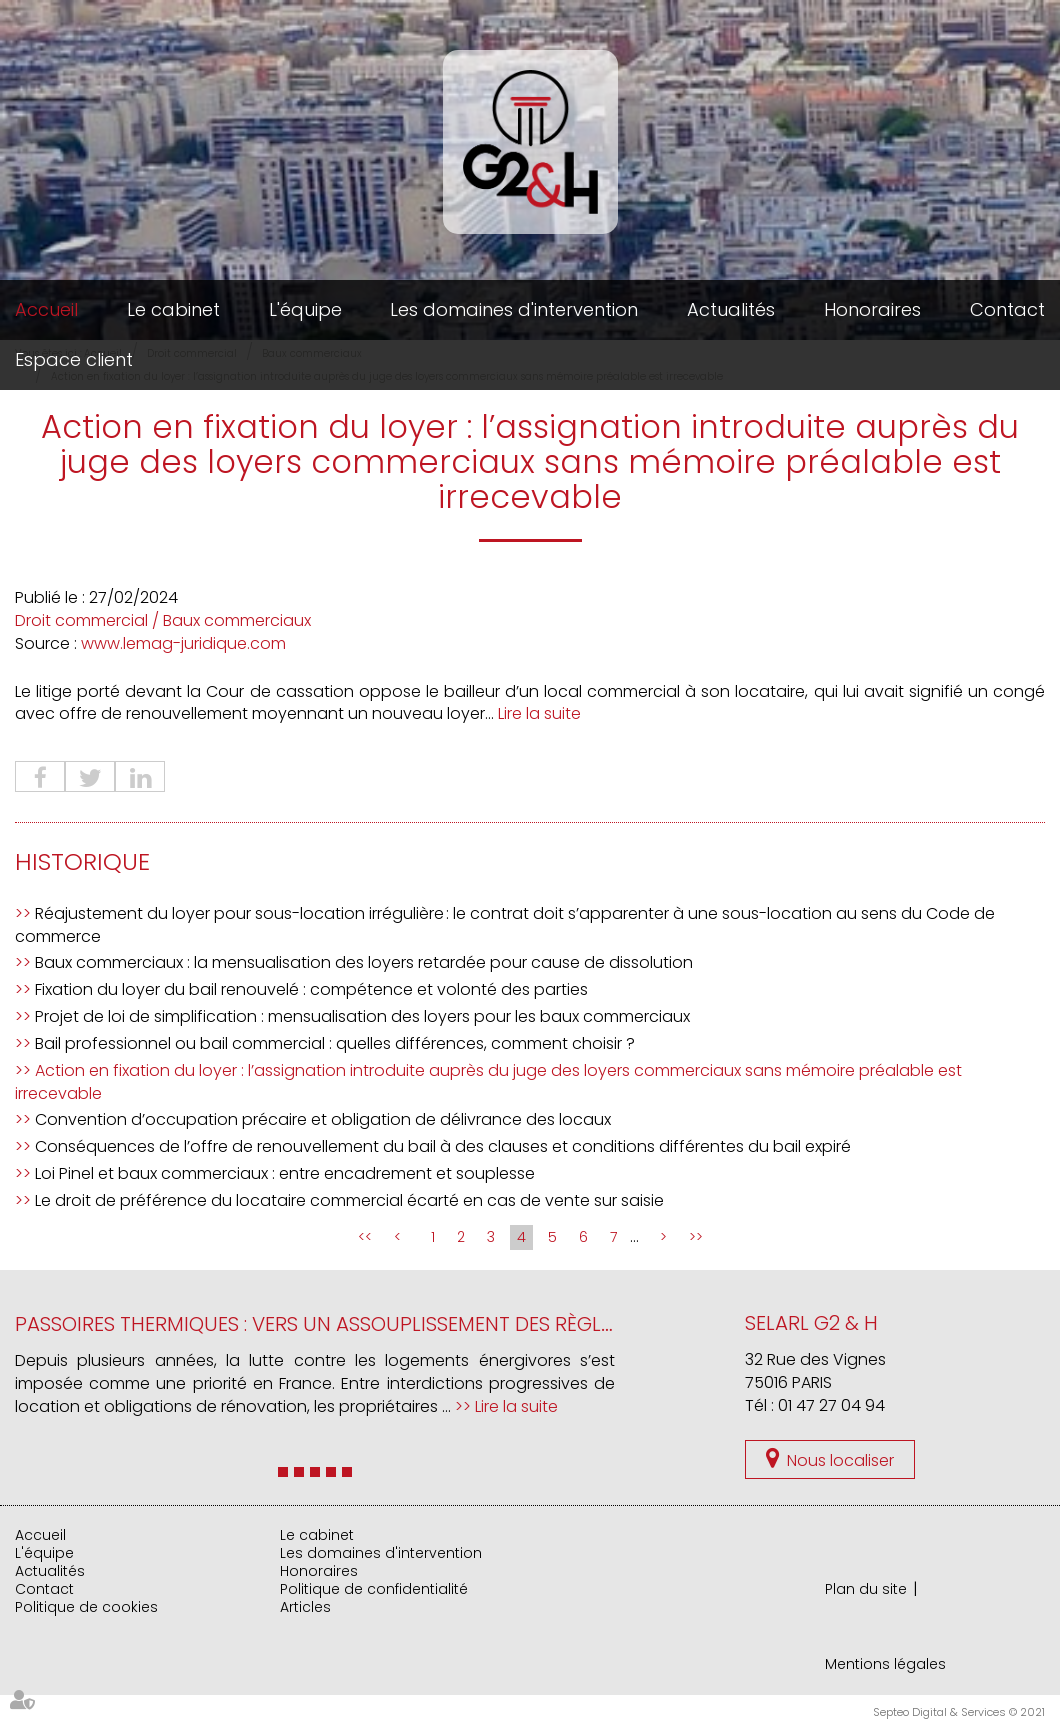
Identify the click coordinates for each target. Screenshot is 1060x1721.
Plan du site (866, 1589)
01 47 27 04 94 (831, 1405)
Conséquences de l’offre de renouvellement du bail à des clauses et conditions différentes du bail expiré (443, 1146)
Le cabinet (173, 309)
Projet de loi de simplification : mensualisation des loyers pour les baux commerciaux (362, 1016)
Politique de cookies (86, 1607)
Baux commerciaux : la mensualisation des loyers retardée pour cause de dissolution (364, 962)
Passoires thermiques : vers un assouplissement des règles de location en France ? (445, 1324)
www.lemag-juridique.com (183, 643)
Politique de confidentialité (374, 1589)
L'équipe (305, 309)
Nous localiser (840, 1460)
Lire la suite (539, 713)
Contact (1007, 309)
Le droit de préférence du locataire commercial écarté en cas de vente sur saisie (349, 1200)
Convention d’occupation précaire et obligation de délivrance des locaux (323, 1119)
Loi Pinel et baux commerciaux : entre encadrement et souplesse (285, 1173)
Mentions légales (885, 1664)
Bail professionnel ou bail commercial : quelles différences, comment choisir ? (335, 1043)
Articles (305, 1607)
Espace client (74, 359)
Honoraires (872, 309)
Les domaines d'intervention (514, 309)
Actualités (731, 309)
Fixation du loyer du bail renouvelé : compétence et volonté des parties (311, 989)
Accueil (46, 309)
